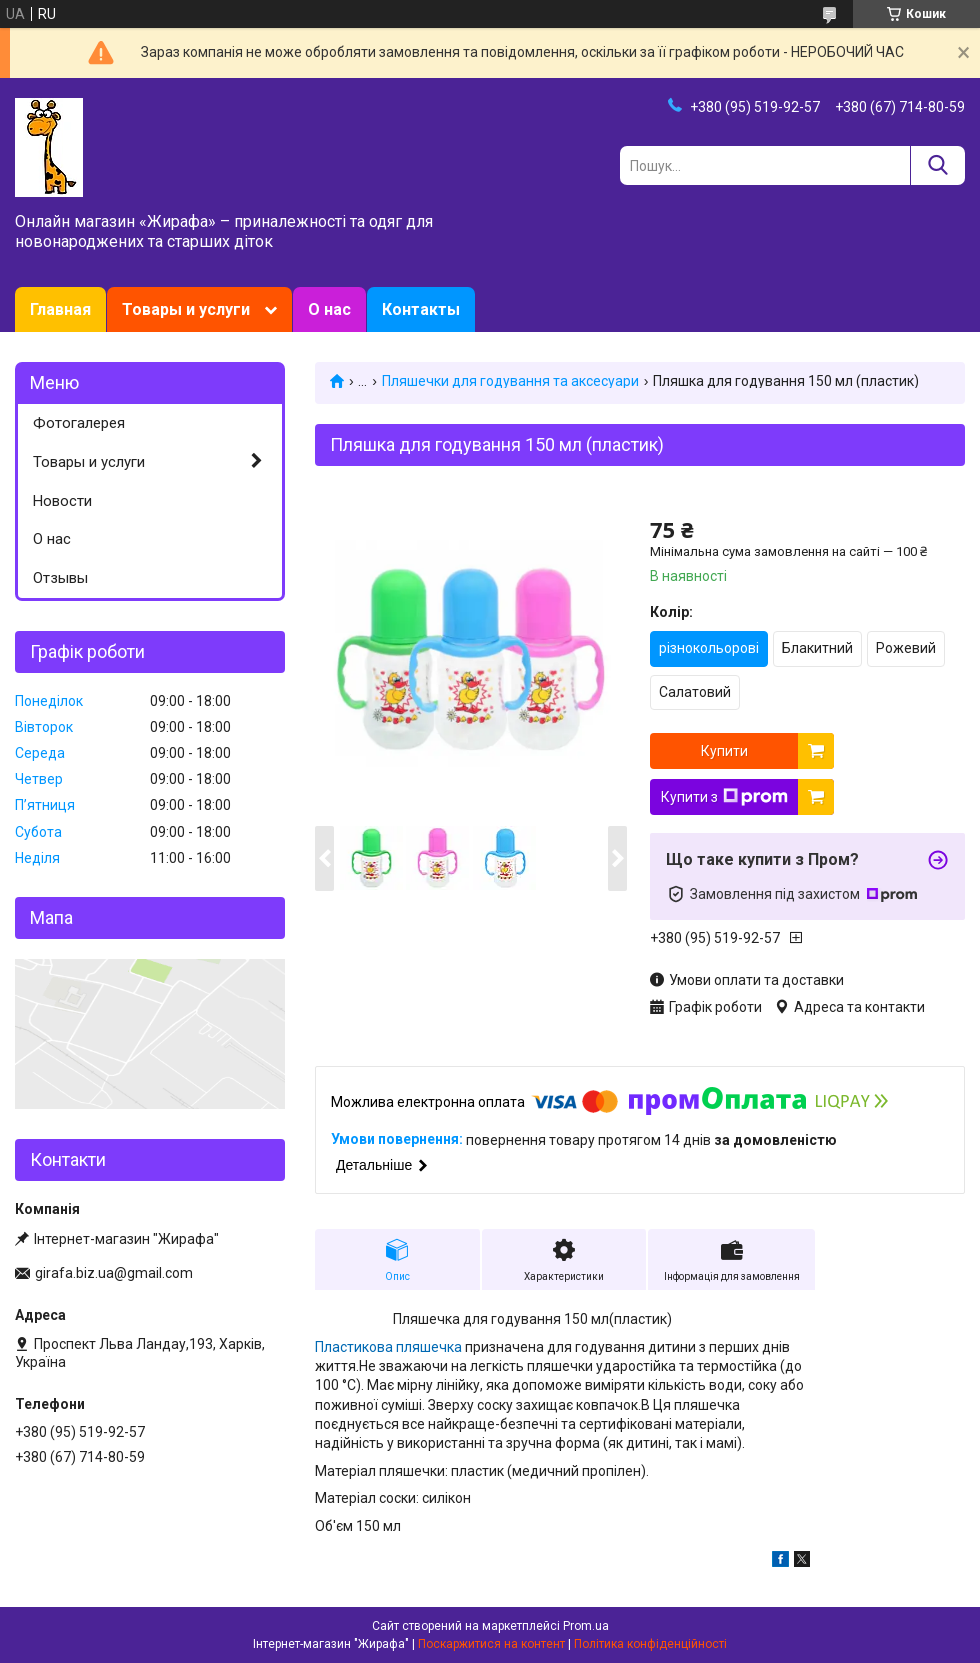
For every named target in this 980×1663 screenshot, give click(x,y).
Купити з (724, 797)
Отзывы (60, 578)
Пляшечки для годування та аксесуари (510, 381)
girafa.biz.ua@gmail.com (114, 1273)
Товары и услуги (186, 309)
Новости (62, 501)
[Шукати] (937, 165)
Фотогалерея (79, 423)
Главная (60, 309)
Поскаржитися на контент (491, 1644)
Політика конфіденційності (650, 1644)
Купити (724, 751)
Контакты (421, 309)
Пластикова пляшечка (388, 1347)
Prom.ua (586, 1626)
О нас (329, 309)
